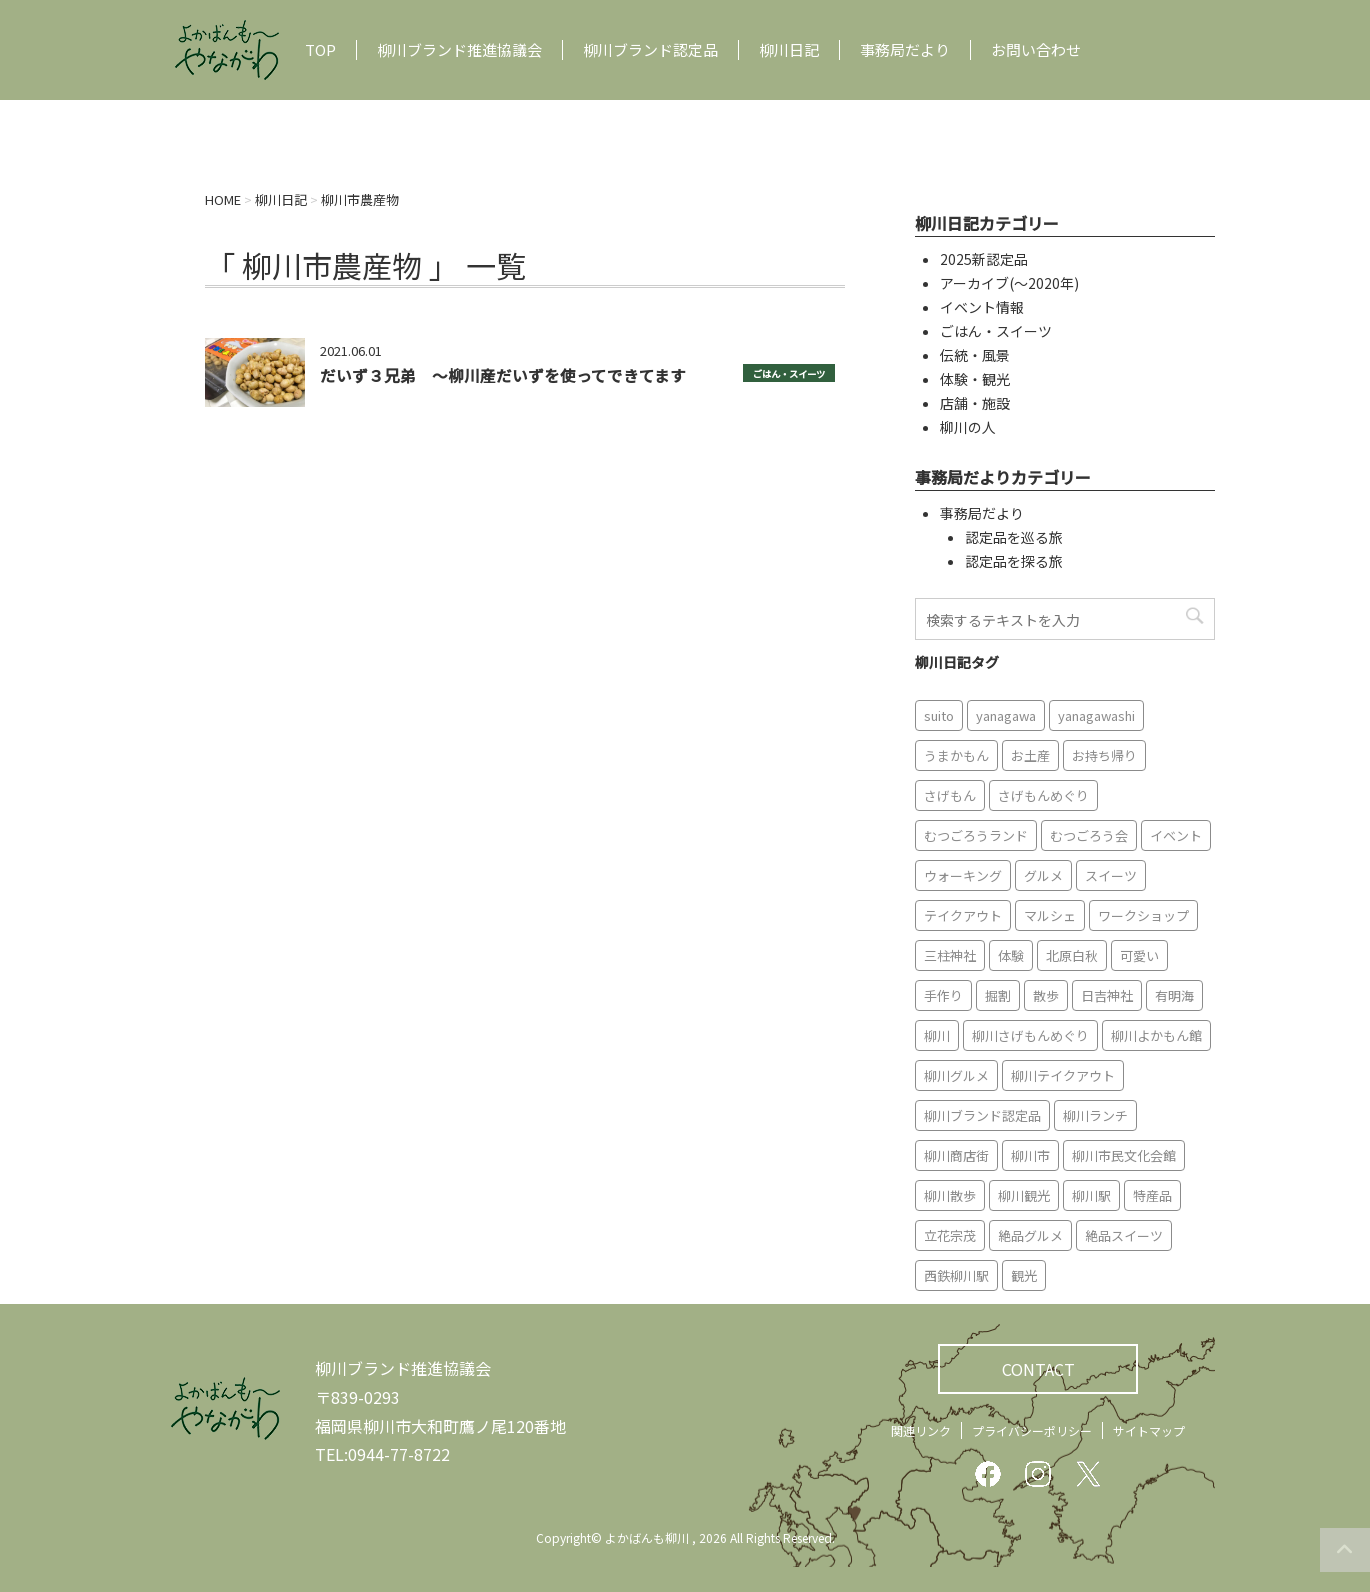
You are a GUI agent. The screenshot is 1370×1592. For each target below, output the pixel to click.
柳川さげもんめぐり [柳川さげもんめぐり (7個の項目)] (1030, 1035)
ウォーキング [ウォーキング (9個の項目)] (963, 875)
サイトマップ (1149, 1430)
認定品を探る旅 (1014, 561)
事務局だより (905, 50)
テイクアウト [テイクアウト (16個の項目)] (963, 915)
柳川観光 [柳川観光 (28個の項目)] (1024, 1195)
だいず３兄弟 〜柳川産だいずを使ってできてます (503, 375)
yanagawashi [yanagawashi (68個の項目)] (1096, 715)
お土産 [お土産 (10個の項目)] (1030, 755)
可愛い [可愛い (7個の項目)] (1139, 955)
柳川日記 (789, 50)
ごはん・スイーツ (789, 374)
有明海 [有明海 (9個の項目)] (1174, 995)
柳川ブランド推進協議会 (459, 50)
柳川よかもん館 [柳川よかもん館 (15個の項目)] (1156, 1035)
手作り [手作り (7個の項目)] (943, 995)
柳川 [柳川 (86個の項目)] (937, 1035)
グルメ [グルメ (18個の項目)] (1043, 875)
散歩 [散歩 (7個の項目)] (1046, 995)
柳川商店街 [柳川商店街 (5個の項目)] (956, 1155)
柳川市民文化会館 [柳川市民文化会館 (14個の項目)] (1124, 1155)
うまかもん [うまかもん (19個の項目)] (956, 755)
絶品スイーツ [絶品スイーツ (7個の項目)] (1124, 1235)
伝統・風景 (975, 355)
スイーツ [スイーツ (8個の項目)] (1111, 875)
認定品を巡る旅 (1014, 537)
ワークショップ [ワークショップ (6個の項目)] (1143, 915)
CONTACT (1038, 1369)
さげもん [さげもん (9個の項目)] (950, 795)
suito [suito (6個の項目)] (939, 715)
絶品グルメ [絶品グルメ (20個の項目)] (1030, 1235)
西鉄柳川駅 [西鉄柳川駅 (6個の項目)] (956, 1275)
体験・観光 (975, 379)
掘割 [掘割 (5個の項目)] (998, 995)
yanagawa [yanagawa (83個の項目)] (1006, 715)
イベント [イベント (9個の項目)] (1176, 835)
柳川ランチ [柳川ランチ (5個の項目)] (1095, 1115)
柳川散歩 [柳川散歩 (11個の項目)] (950, 1195)
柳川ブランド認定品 (650, 50)
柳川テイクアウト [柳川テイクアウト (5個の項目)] (1063, 1075)
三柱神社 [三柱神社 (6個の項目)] (950, 955)
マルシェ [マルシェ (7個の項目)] (1050, 915)
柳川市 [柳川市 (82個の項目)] (1030, 1155)
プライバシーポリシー (1032, 1430)
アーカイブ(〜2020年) (1009, 283)
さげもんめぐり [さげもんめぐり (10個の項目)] (1043, 795)
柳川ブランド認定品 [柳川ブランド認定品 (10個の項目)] (982, 1115)
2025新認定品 (984, 259)
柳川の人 (968, 427)
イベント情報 (982, 307)
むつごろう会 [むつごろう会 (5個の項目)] (1089, 835)
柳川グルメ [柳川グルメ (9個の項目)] (956, 1075)
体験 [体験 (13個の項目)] (1011, 955)
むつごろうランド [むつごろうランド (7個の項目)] (976, 835)
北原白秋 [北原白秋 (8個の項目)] (1072, 955)
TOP (320, 50)
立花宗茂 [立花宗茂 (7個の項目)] (950, 1235)
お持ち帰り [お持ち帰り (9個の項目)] (1104, 755)
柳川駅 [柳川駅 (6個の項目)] (1091, 1195)
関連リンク (921, 1430)
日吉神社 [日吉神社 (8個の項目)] (1107, 995)
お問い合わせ (1036, 50)
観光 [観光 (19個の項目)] (1024, 1275)
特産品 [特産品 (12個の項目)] (1152, 1195)
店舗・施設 (975, 403)
